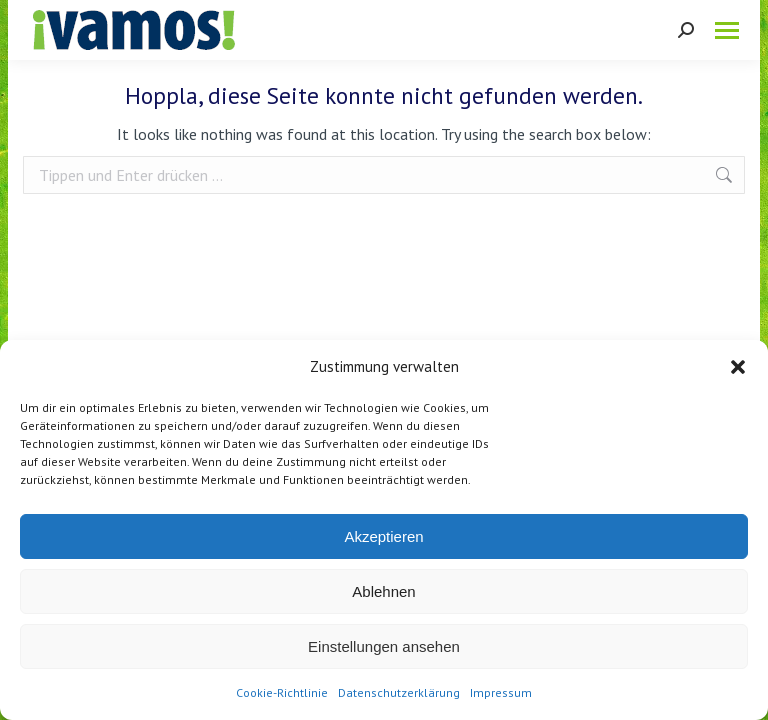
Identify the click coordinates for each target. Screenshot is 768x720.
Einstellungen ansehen (384, 646)
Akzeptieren (383, 536)
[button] (738, 367)
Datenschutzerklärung (399, 692)
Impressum (501, 692)
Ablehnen (383, 591)
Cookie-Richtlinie (282, 692)
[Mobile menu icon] (727, 30)
